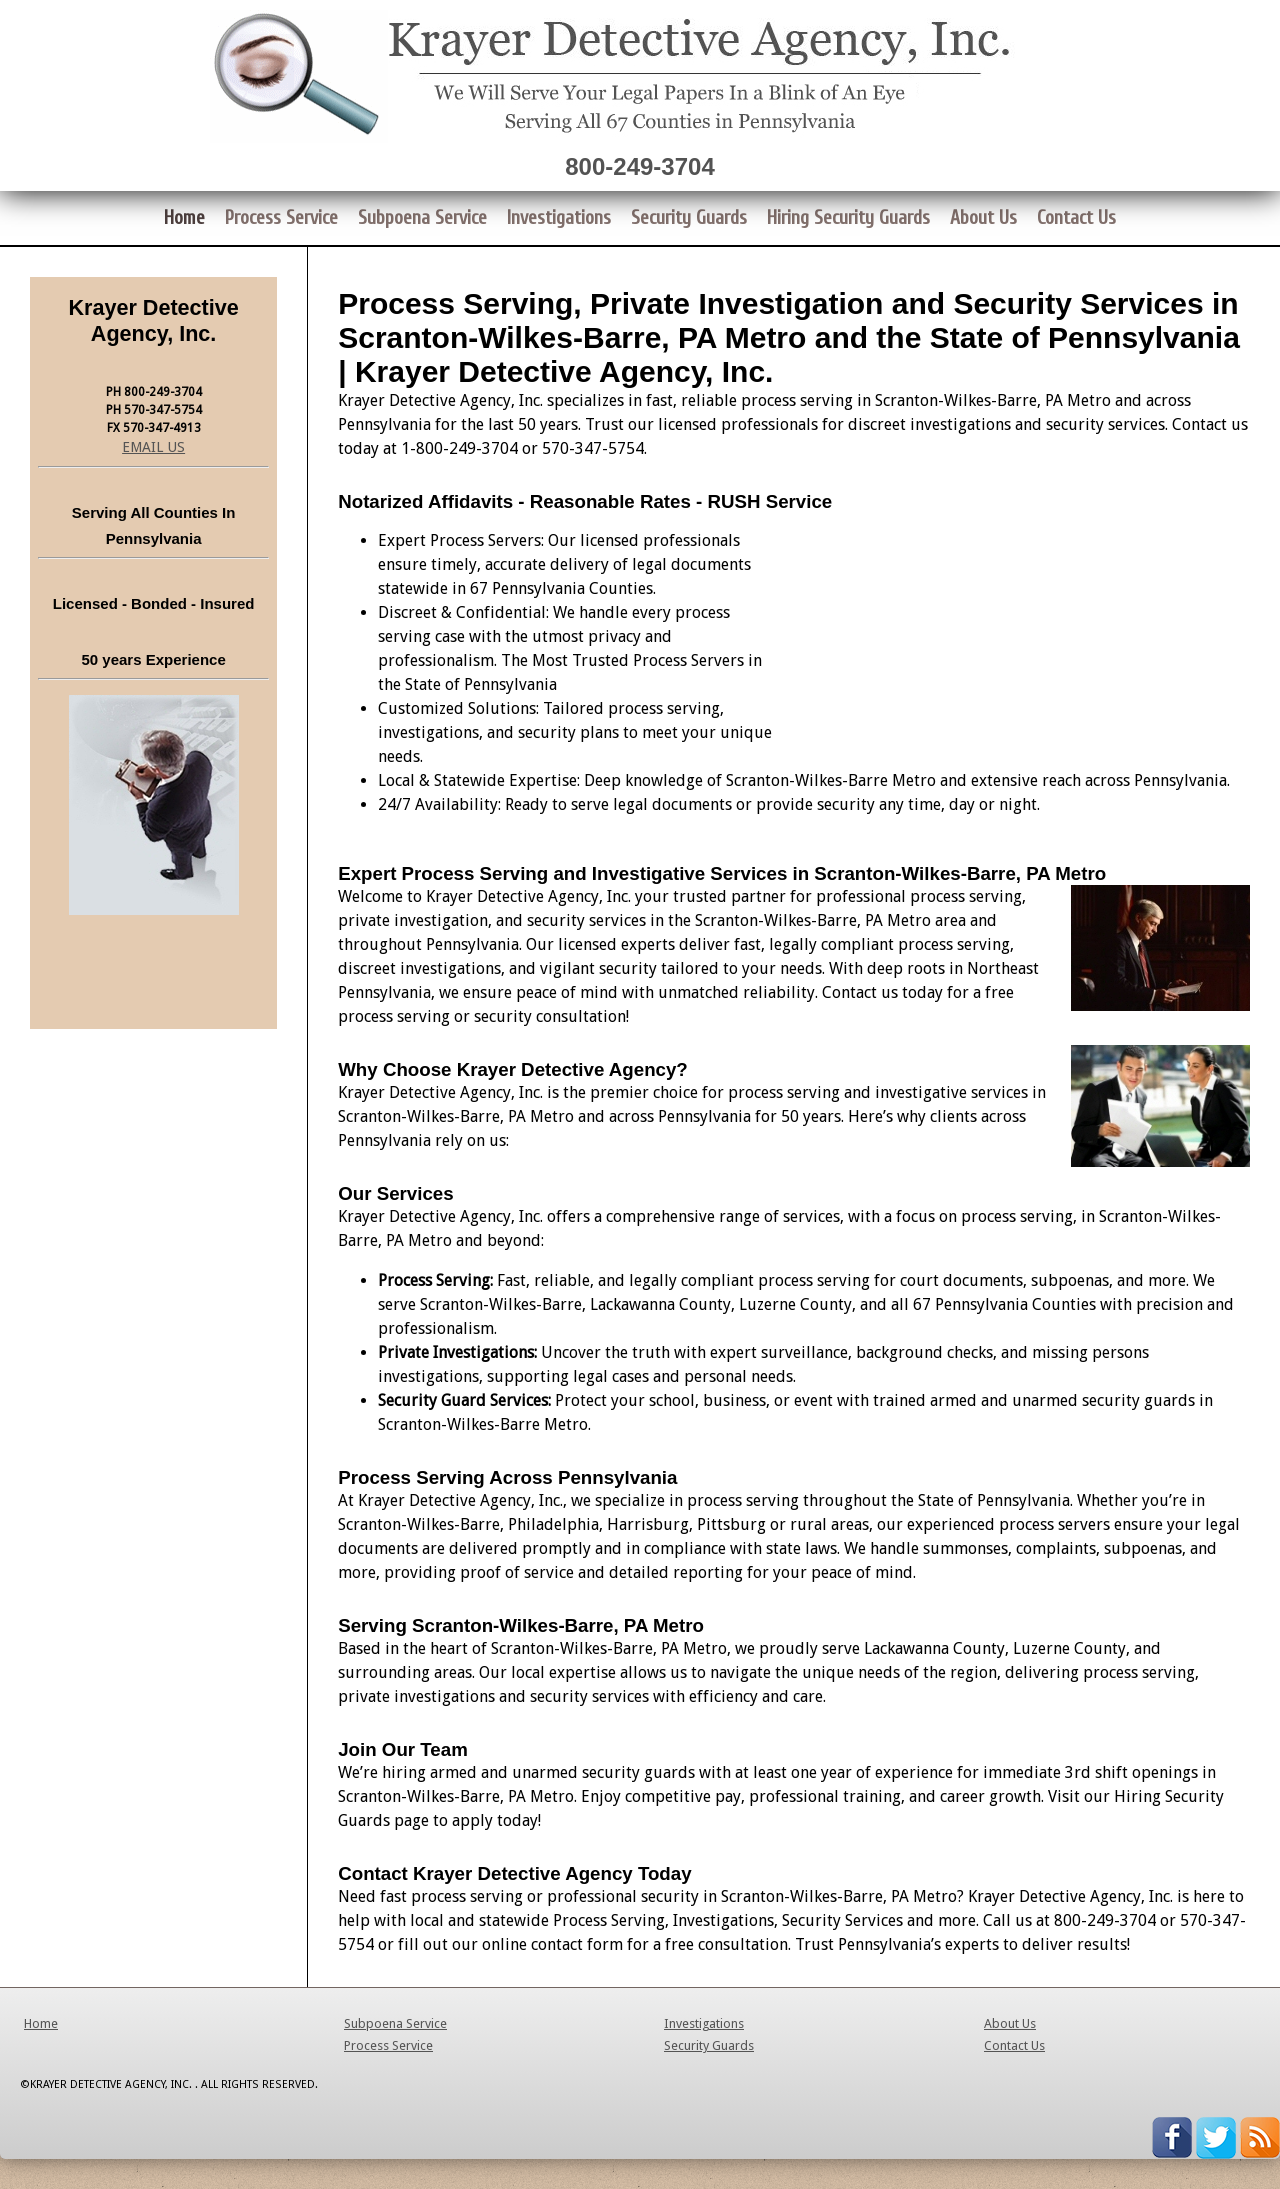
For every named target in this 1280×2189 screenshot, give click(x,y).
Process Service (388, 2045)
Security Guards (709, 2045)
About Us (1010, 2023)
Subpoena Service (395, 2023)
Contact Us (1014, 2045)
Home (41, 2023)
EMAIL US (153, 447)
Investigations (704, 2023)
